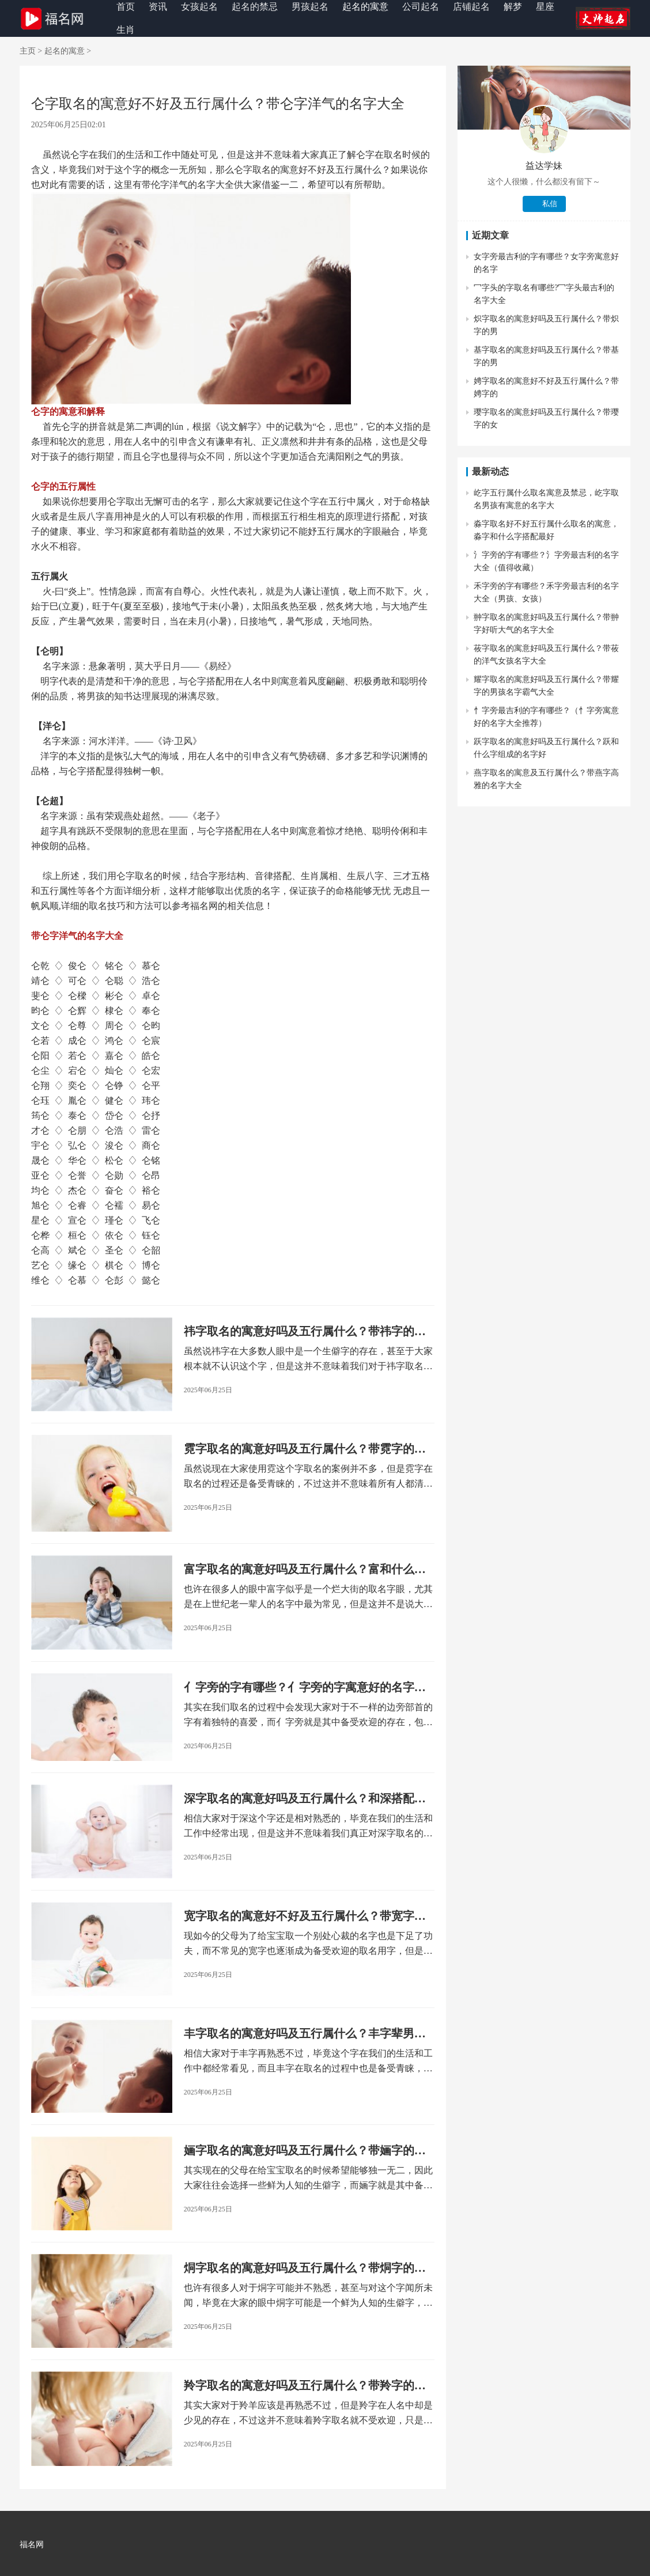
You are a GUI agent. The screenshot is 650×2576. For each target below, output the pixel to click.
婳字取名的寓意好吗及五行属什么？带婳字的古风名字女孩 (305, 2151)
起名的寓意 (64, 51)
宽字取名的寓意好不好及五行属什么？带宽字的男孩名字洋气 (305, 1917)
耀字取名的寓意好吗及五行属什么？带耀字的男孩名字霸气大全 (546, 685)
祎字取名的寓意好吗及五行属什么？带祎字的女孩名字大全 (305, 1332)
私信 (549, 203)
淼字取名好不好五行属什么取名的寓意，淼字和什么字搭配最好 (546, 530)
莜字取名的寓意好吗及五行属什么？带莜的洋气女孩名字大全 (546, 654)
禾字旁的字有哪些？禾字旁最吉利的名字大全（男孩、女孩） (546, 592)
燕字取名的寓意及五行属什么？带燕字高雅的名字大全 (546, 779)
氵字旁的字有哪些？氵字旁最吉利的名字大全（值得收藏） (546, 561)
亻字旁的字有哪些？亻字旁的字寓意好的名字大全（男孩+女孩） (305, 1688)
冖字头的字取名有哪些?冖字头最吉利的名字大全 (544, 294)
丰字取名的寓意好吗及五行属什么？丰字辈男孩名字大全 (305, 2034)
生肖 (125, 30)
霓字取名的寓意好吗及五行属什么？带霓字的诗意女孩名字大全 (305, 1449)
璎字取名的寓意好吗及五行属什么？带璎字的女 (546, 418)
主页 (28, 51)
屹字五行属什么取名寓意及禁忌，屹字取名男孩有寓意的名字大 (546, 499)
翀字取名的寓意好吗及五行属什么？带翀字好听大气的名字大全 (546, 623)
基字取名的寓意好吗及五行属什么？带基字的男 (546, 356)
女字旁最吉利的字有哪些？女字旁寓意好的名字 (546, 263)
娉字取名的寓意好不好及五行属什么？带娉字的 (546, 387)
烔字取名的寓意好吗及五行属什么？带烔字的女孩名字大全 (305, 2268)
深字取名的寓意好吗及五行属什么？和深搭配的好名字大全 (305, 1799)
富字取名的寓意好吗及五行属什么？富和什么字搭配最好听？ (305, 1570)
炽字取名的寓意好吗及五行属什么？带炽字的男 (546, 325)
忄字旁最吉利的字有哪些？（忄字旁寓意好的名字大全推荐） (546, 717)
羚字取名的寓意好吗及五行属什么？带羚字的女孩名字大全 (305, 2386)
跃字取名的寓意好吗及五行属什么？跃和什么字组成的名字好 (546, 748)
